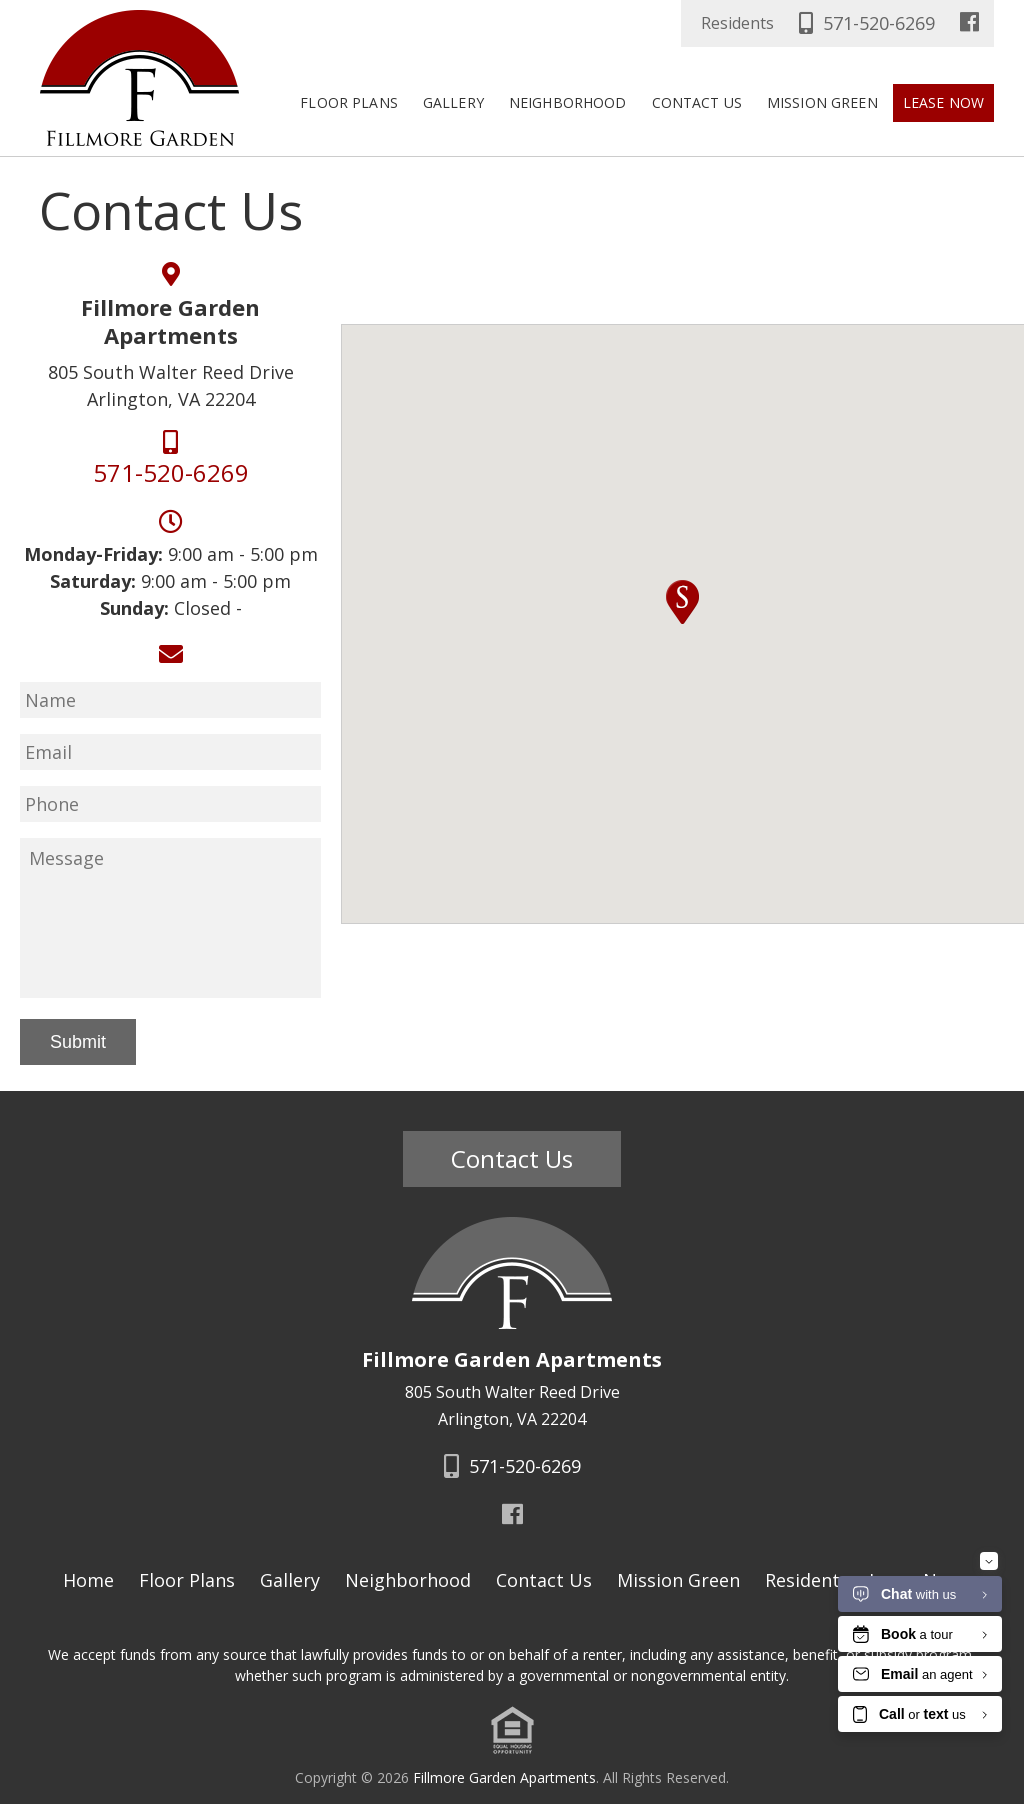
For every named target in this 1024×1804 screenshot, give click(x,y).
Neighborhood (568, 102)
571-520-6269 (864, 23)
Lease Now (943, 102)
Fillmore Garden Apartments (504, 1770)
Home (88, 1574)
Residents (737, 23)
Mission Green (822, 102)
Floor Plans (349, 102)
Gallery (453, 102)
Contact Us (697, 102)
